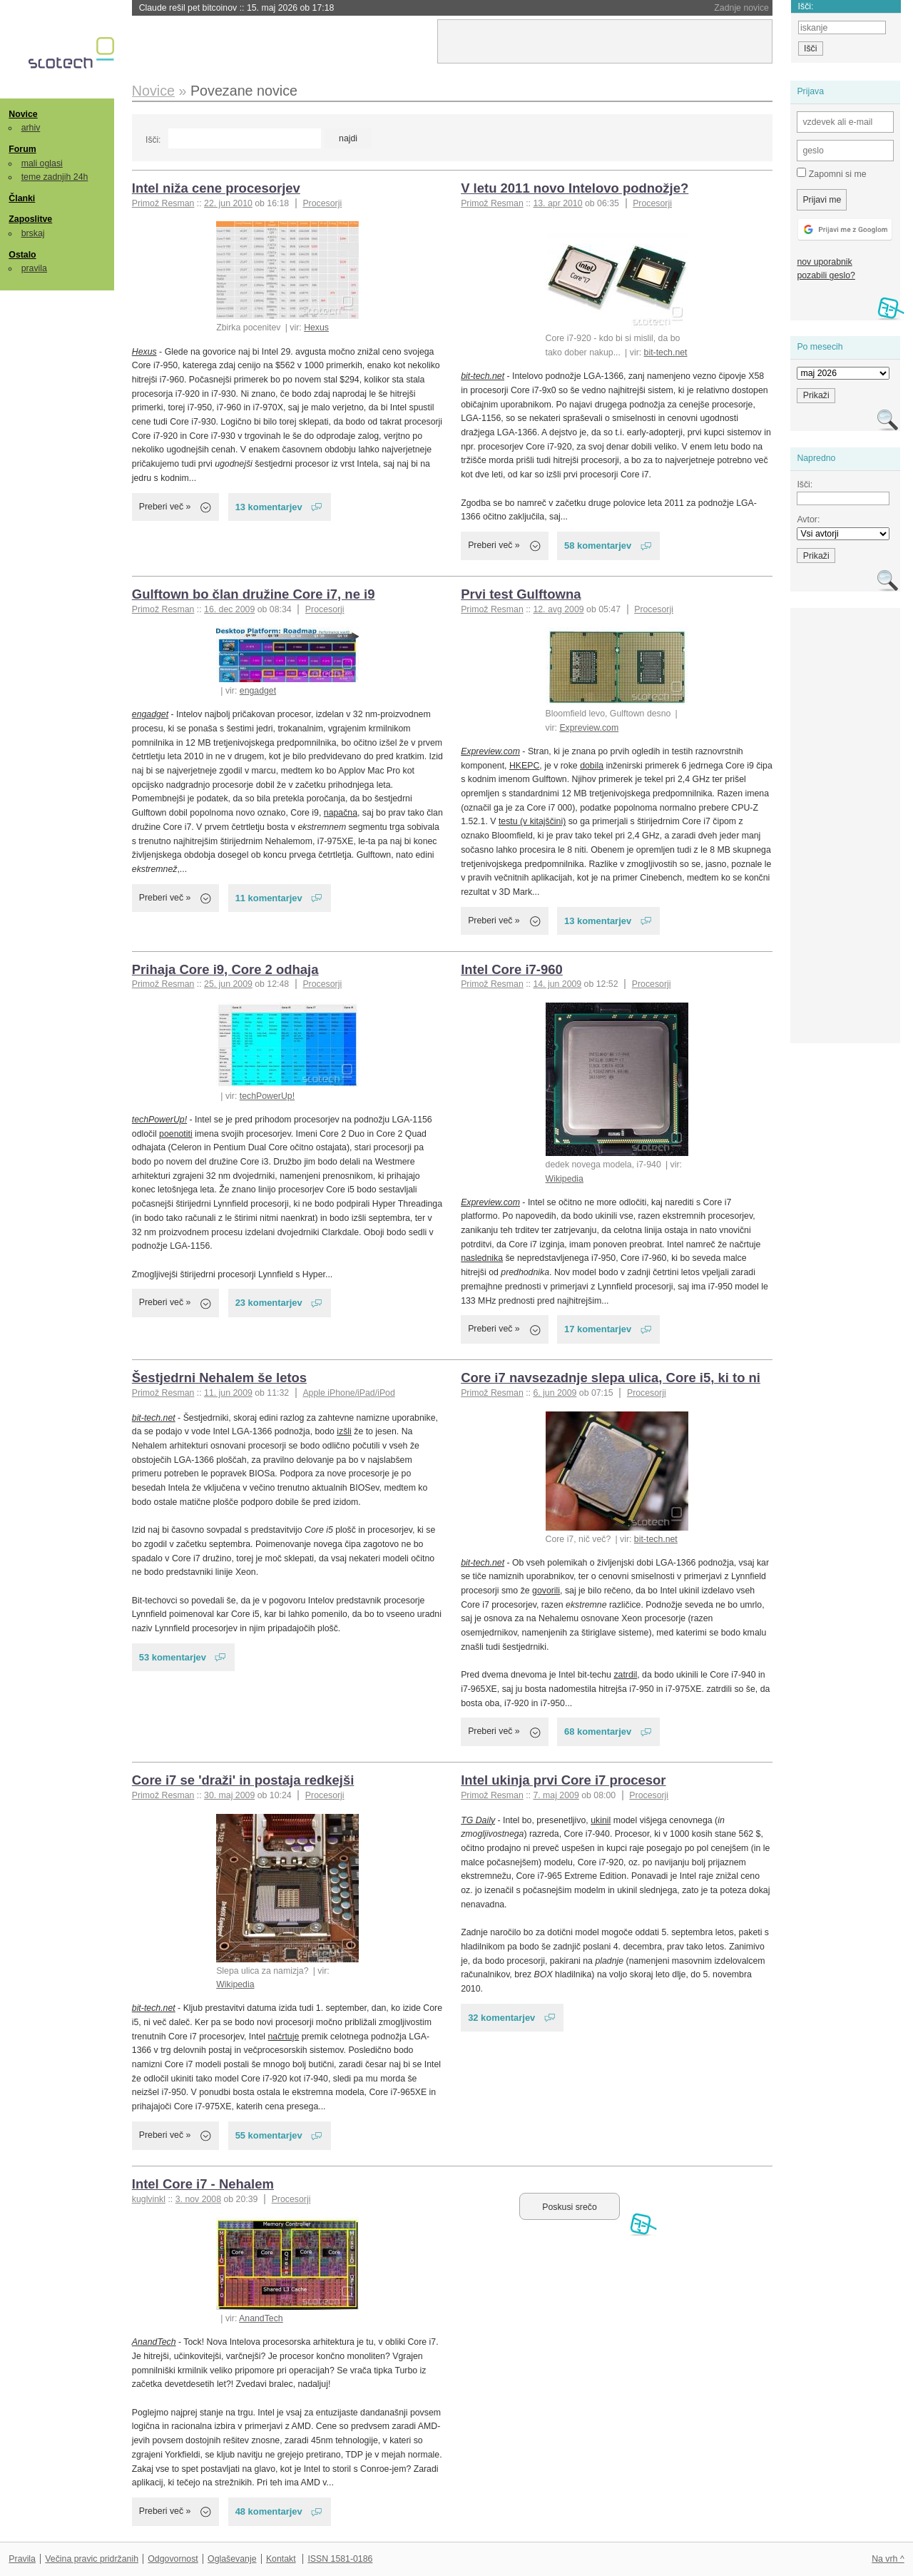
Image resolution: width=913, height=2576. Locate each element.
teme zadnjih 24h (54, 177)
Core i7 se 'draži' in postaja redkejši (243, 1780)
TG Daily (478, 1820)
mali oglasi (42, 163)
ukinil (601, 1820)
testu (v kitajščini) (532, 821)
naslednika (482, 1258)
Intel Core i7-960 (512, 969)
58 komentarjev (597, 545)
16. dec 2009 (229, 609)
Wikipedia (564, 1179)
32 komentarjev (501, 2017)
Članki (22, 198)
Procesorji (322, 203)
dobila (591, 766)
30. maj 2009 (229, 1795)
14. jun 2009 (557, 984)
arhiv (31, 128)
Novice (23, 114)
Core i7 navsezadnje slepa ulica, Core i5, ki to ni (610, 1377)
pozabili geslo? (826, 275)
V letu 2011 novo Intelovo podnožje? (574, 188)
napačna (340, 813)
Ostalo (22, 255)
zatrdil (625, 1675)
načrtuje (284, 2037)
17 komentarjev (597, 1329)
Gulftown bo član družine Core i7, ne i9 (253, 594)
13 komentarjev (268, 507)
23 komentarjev (268, 1302)
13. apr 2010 (557, 203)
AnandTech (261, 2318)
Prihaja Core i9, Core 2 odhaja (225, 969)
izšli (344, 1431)
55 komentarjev (268, 2135)
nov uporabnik (824, 262)
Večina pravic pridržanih (91, 2559)
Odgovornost (173, 2559)
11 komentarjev (268, 898)
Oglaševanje (232, 2559)
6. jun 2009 (554, 1393)
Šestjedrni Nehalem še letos (219, 1377)
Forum (22, 149)
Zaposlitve (30, 219)
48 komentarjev (268, 2511)
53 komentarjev (172, 1657)
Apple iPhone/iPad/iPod (348, 1393)
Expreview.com (588, 728)
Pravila (22, 2559)
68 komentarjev (597, 1731)
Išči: (153, 140)
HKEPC (524, 766)
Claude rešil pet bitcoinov (237, 8)
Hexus (316, 328)
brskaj (33, 233)
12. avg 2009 (558, 609)
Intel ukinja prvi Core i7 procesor (563, 1780)
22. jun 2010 (228, 203)
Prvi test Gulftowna (521, 594)
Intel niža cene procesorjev (216, 188)
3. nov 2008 (198, 2199)
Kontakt (281, 2559)
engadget (258, 691)
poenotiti (176, 1134)
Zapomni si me (831, 173)
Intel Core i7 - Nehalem (203, 2183)
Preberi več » (165, 507)
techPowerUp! (267, 1096)
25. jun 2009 (228, 984)
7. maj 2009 (555, 1795)
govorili (546, 1591)
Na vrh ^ (888, 2559)
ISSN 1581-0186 (339, 2559)
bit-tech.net (666, 353)
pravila (34, 268)
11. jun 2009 (228, 1393)
